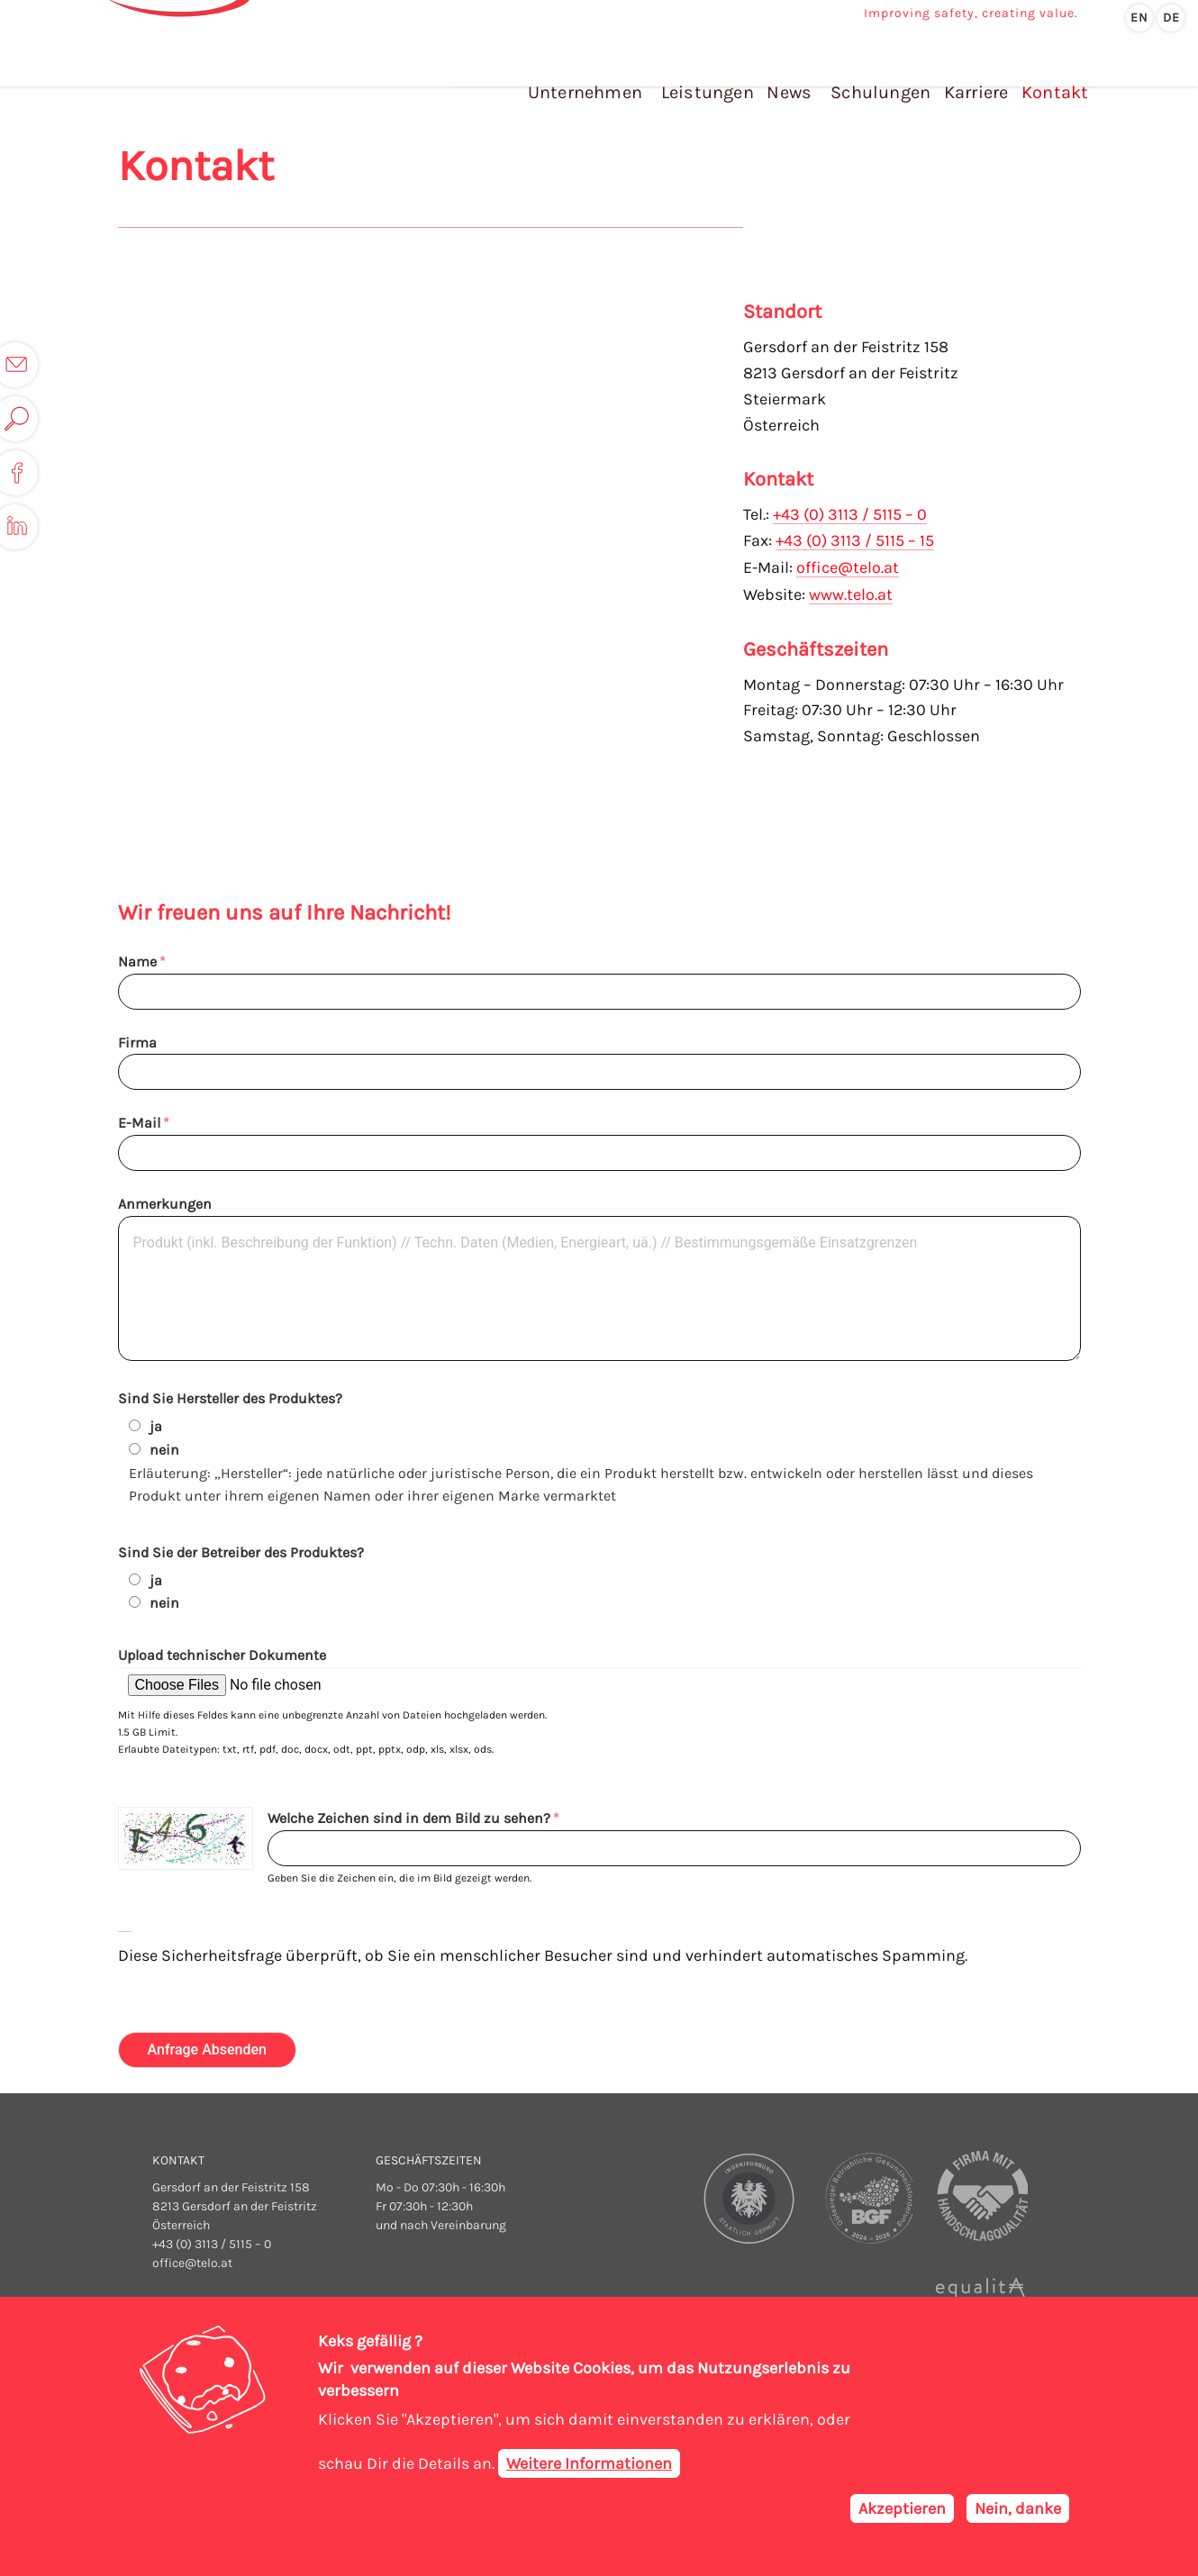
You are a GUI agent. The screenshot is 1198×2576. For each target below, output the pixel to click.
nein (164, 1449)
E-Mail (139, 1122)
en (1139, 17)
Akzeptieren (902, 2508)
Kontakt (1052, 70)
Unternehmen (593, 70)
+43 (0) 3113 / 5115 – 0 (850, 514)
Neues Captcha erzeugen (125, 1925)
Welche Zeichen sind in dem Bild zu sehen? (409, 1818)
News (793, 70)
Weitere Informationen (589, 2463)
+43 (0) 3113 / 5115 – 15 (855, 540)
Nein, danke (1018, 2508)
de (1171, 17)
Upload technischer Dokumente (222, 1655)
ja (156, 1426)
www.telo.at (851, 592)
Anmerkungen (165, 1203)
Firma (137, 1042)
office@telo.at (847, 566)
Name (137, 961)
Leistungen (713, 70)
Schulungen (883, 70)
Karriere (975, 70)
